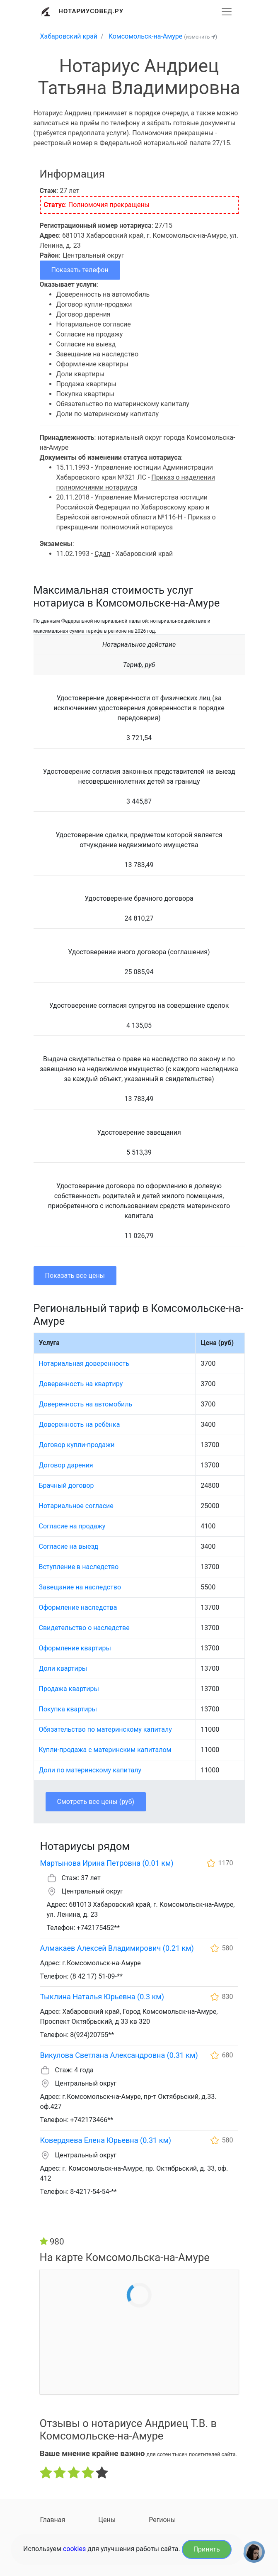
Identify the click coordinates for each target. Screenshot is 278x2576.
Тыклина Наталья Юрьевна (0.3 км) (102, 1996)
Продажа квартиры (69, 1689)
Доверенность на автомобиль (86, 1404)
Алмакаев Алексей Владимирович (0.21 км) (117, 1948)
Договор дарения (66, 1465)
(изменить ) (200, 37)
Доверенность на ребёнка (79, 1424)
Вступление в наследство (79, 1567)
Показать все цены (75, 1275)
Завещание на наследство (80, 1587)
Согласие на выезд (69, 1546)
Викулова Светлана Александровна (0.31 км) (119, 2055)
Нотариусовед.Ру (90, 11)
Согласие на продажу (72, 1526)
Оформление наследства (78, 1607)
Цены (107, 2520)
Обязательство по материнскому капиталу (105, 1729)
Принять (206, 2549)
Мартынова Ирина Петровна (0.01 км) (107, 1863)
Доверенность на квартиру (81, 1384)
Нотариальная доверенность (84, 1363)
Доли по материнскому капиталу (90, 1770)
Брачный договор (66, 1485)
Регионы (162, 2520)
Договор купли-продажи (77, 1445)
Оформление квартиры (75, 1648)
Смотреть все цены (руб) (96, 1802)
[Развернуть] (226, 11)
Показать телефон (80, 270)
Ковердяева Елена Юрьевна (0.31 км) (106, 2140)
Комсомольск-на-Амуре (146, 36)
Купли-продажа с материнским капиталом (105, 1750)
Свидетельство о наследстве (84, 1628)
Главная (52, 2520)
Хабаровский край (69, 36)
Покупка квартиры (68, 1709)
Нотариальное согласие (76, 1506)
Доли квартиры (63, 1668)
